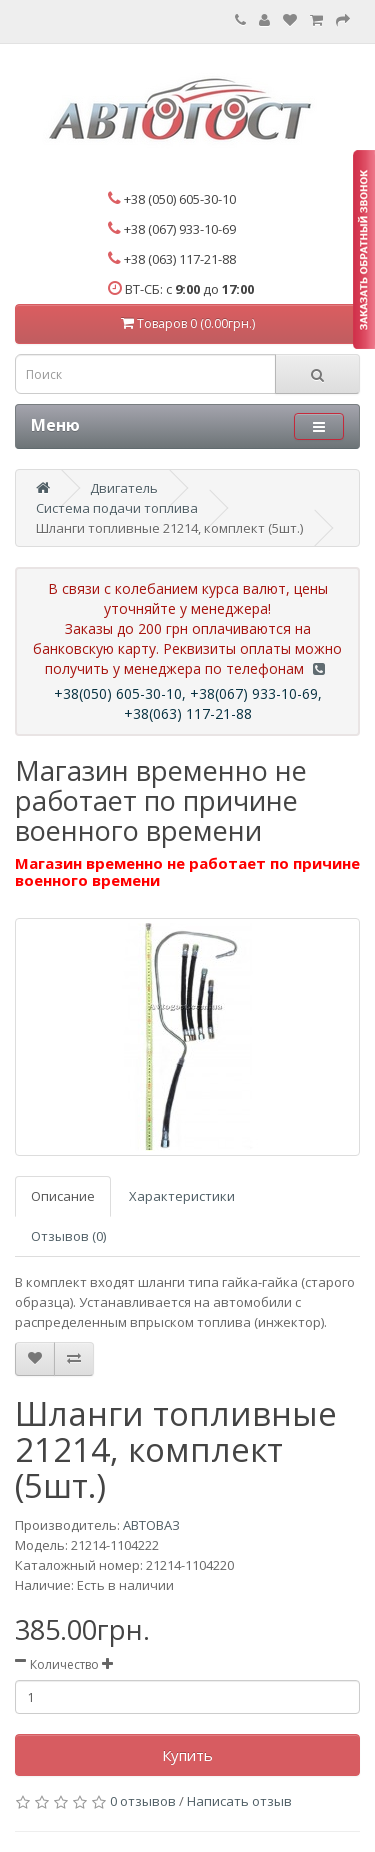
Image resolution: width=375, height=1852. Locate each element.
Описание (63, 1196)
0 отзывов (143, 1801)
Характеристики (182, 1196)
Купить (187, 1755)
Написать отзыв (239, 1801)
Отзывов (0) (68, 1236)
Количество (64, 1664)
